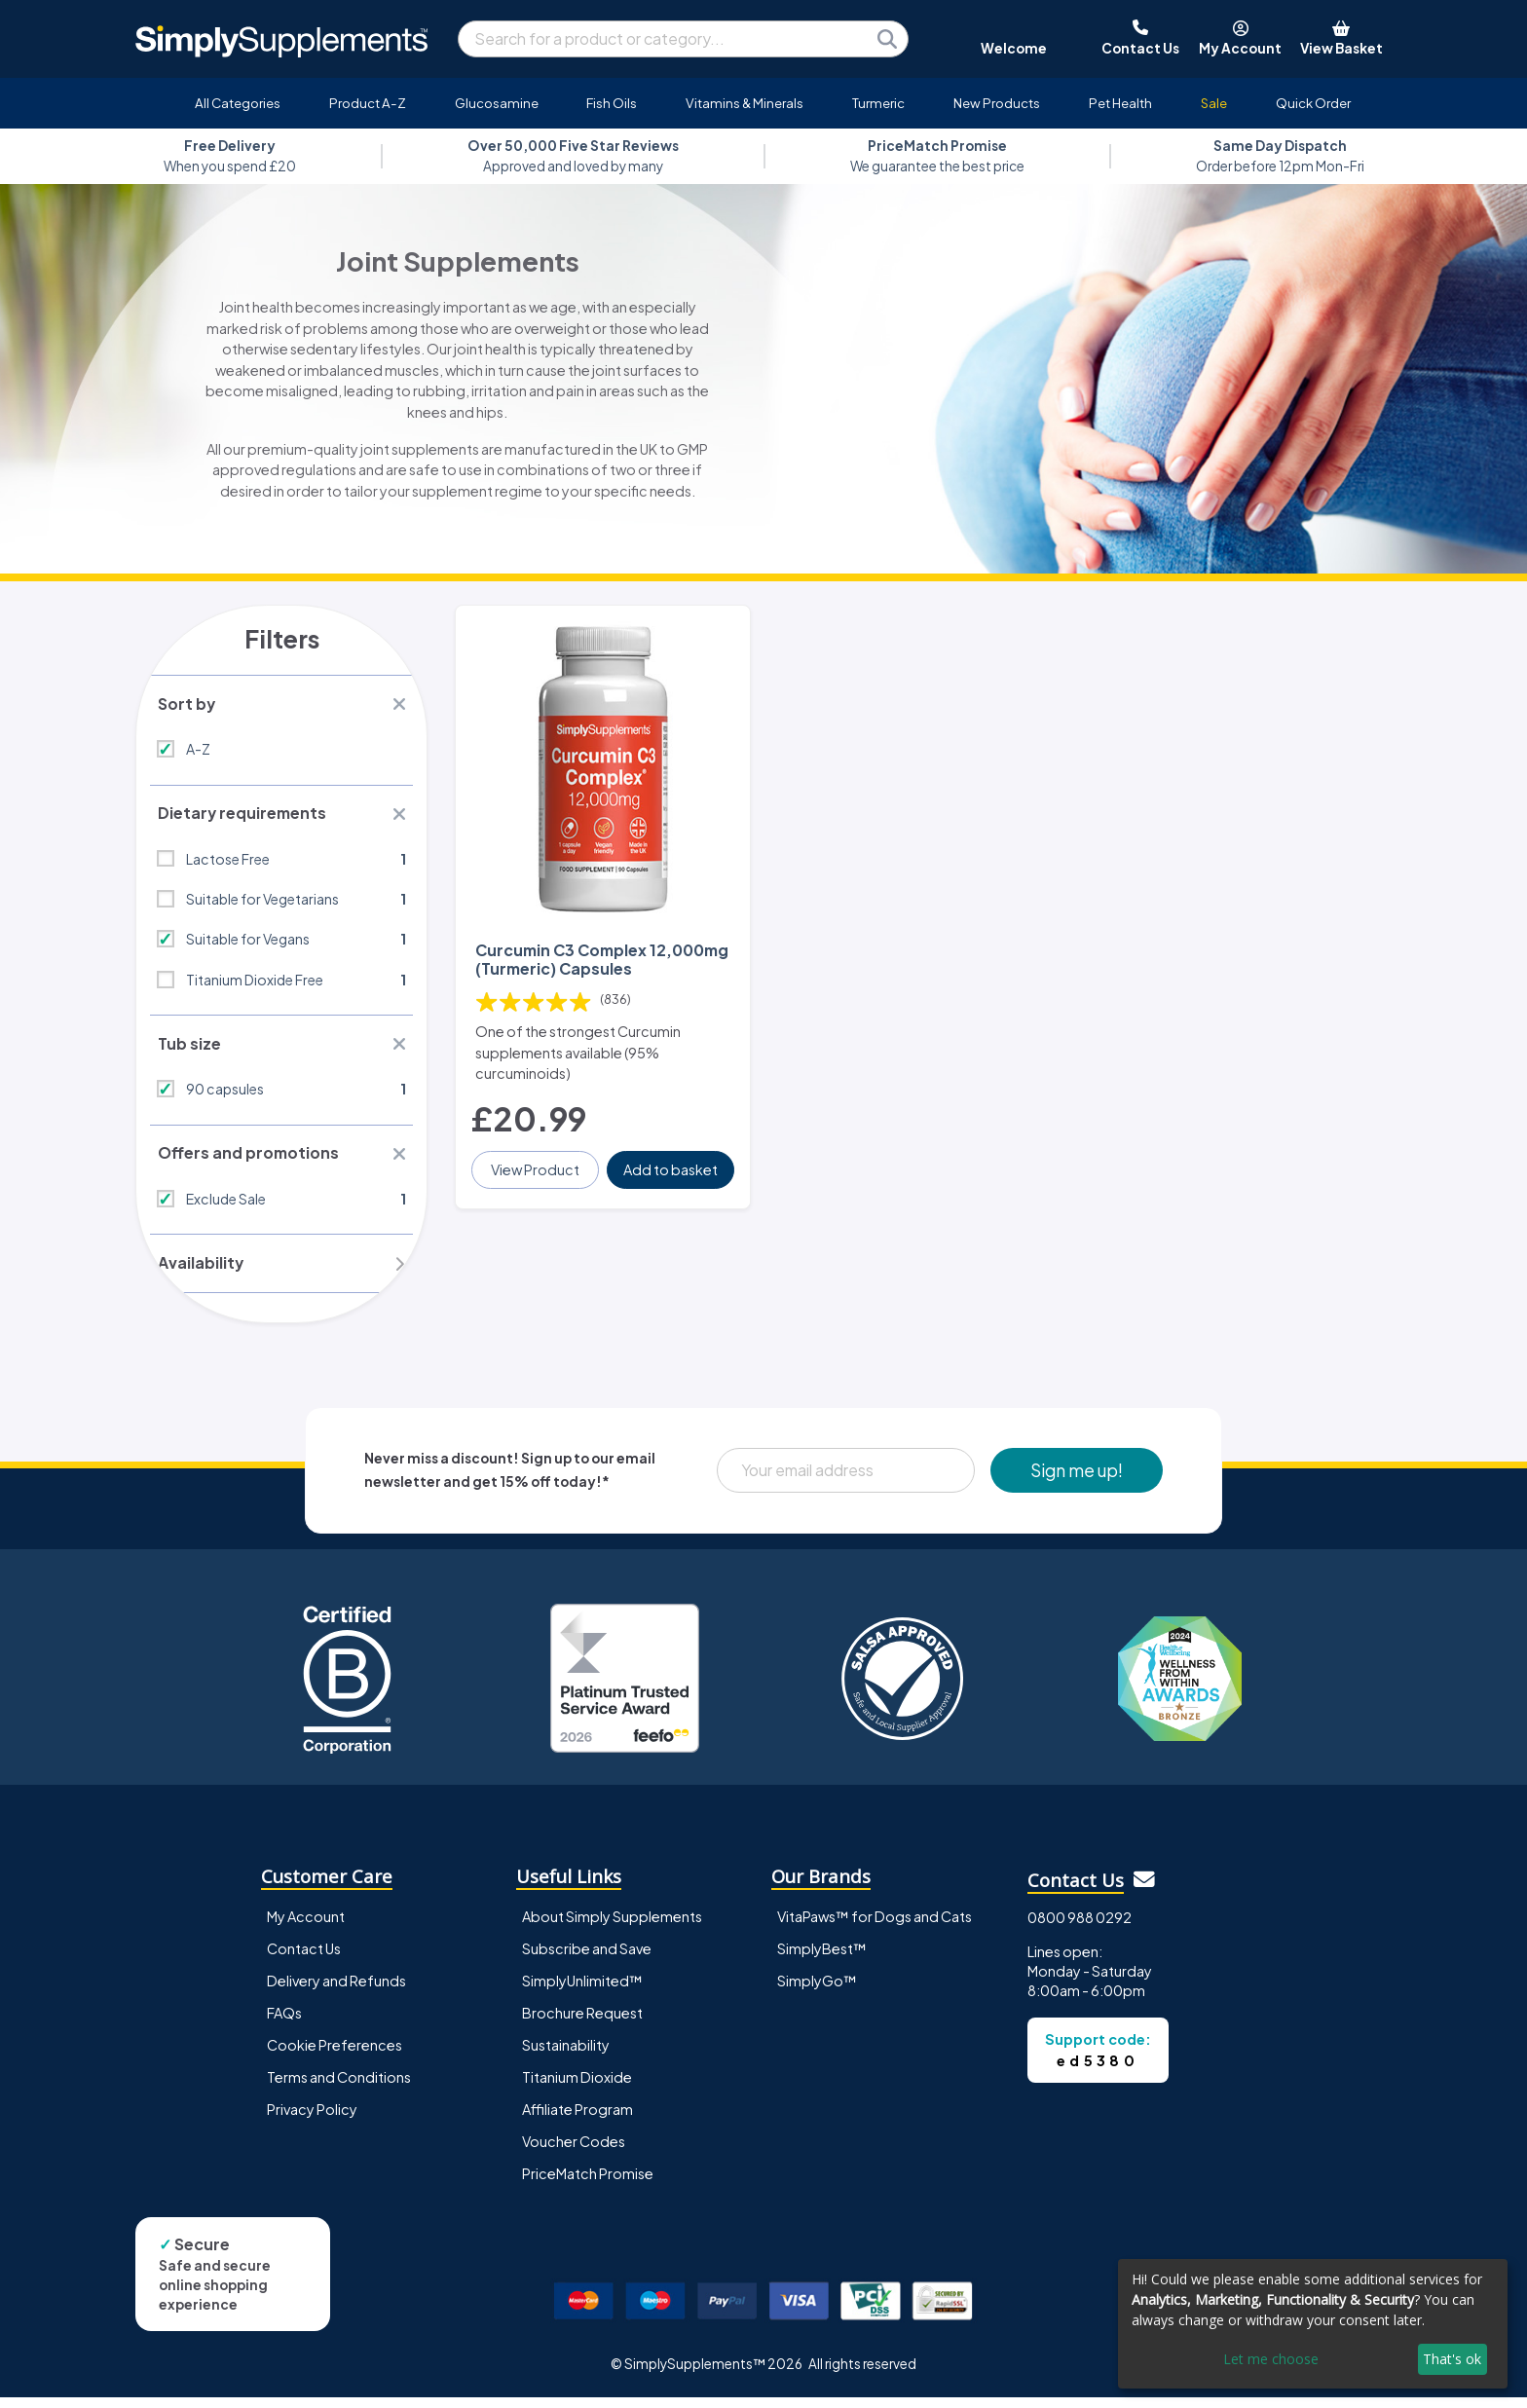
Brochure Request (582, 2022)
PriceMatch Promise (587, 2184)
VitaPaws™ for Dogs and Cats (874, 1926)
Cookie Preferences (334, 2055)
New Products (996, 102)
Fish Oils (611, 102)
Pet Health (1120, 102)
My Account (306, 1926)
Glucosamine (497, 102)
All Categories (237, 102)
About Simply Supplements (612, 1926)
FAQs (284, 2022)
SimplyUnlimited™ (582, 1990)
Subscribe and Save (587, 1958)
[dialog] (1313, 2324)
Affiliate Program (577, 2120)
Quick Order (1313, 102)
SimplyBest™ (822, 1958)
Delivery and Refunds (336, 1990)
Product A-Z (367, 102)
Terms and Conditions (339, 2087)
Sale (1214, 102)
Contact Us (304, 1958)
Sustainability (566, 2055)
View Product (536, 1160)
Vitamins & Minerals (744, 102)
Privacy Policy (312, 2120)
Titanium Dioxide (577, 2087)
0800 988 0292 (1079, 1928)
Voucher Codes (573, 2152)
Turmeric (878, 102)
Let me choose (1271, 2359)
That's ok (1452, 2359)
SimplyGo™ (817, 1990)
